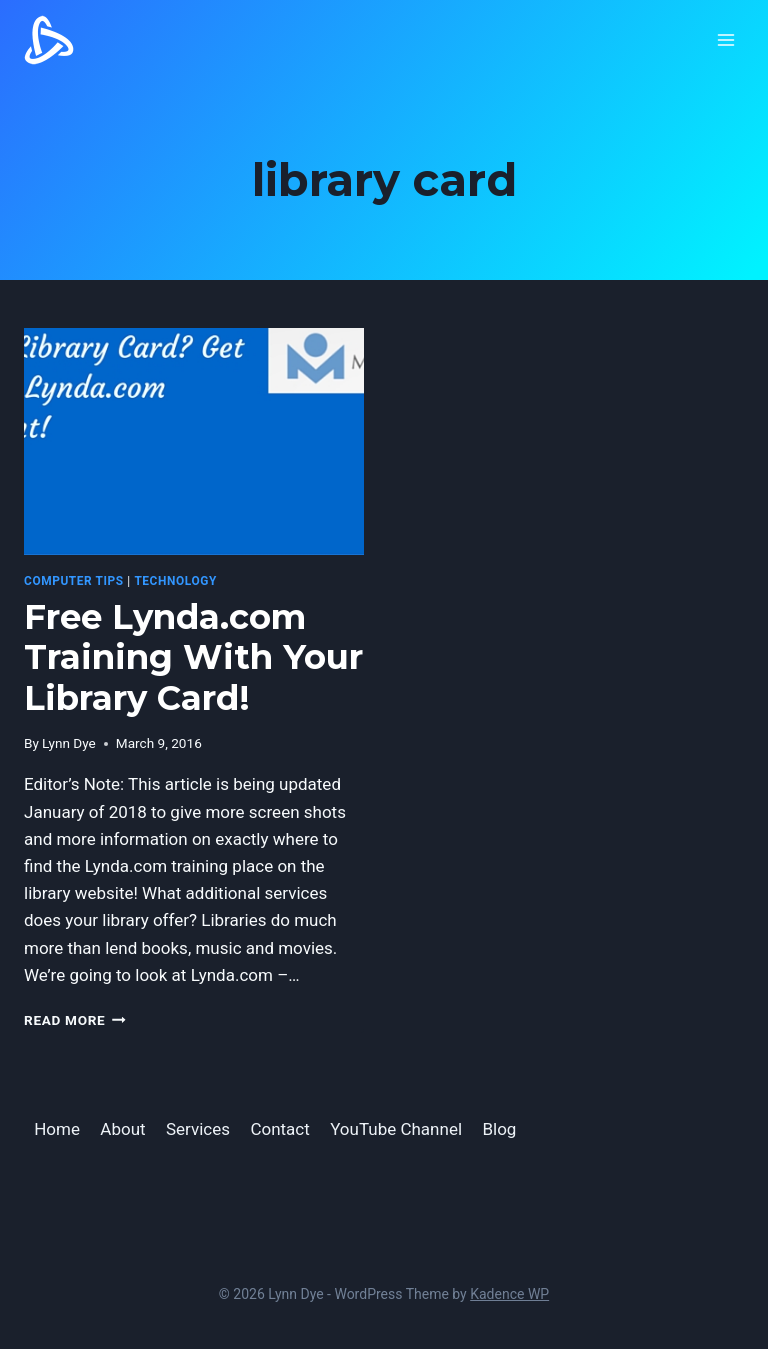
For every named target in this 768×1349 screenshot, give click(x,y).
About (122, 1129)
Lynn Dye (69, 743)
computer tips (74, 581)
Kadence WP (509, 1294)
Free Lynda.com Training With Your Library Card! (193, 658)
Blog (499, 1129)
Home (57, 1129)
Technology (175, 581)
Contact (279, 1129)
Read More (75, 1020)
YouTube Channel (396, 1129)
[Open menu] (725, 39)
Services (198, 1129)
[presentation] (194, 441)
